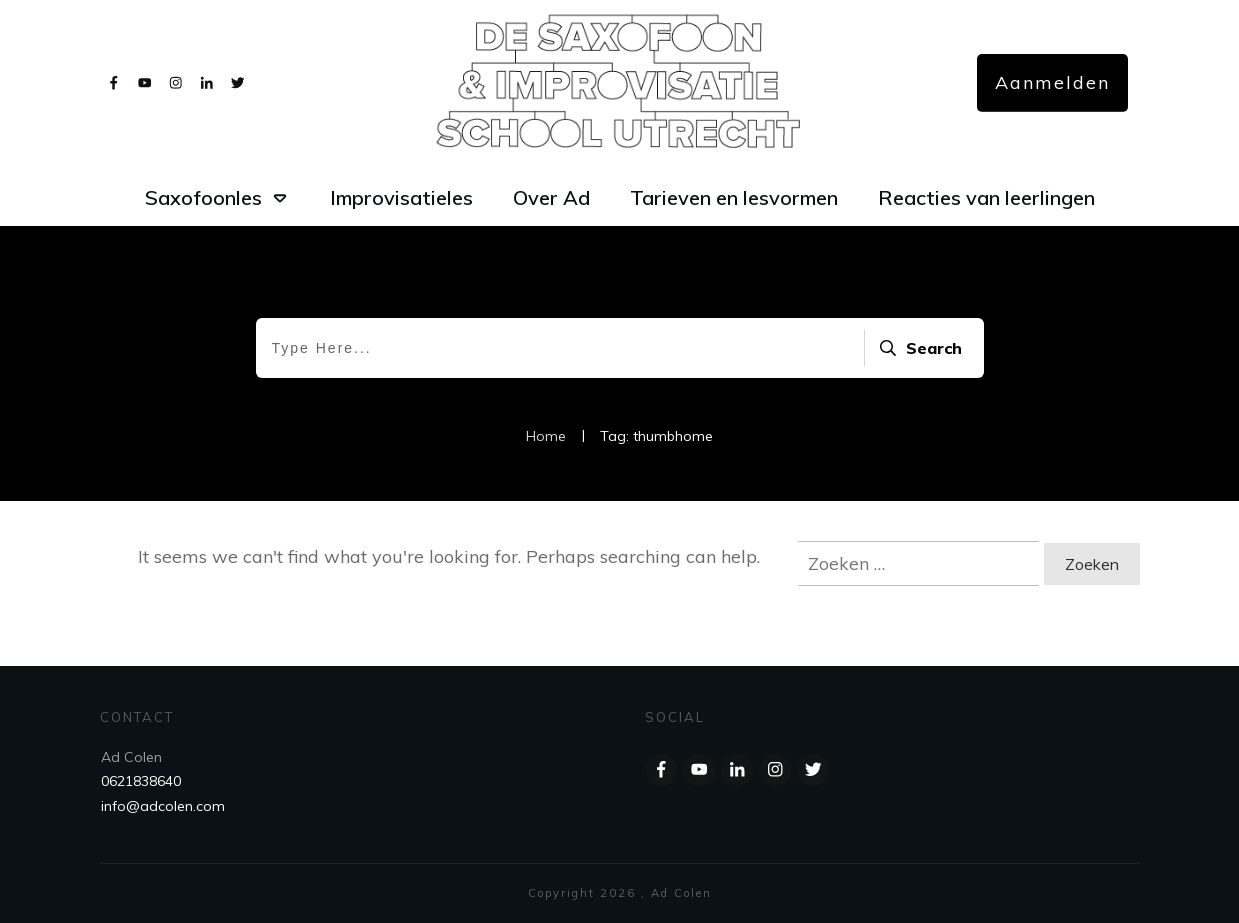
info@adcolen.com (163, 806)
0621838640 (141, 781)
